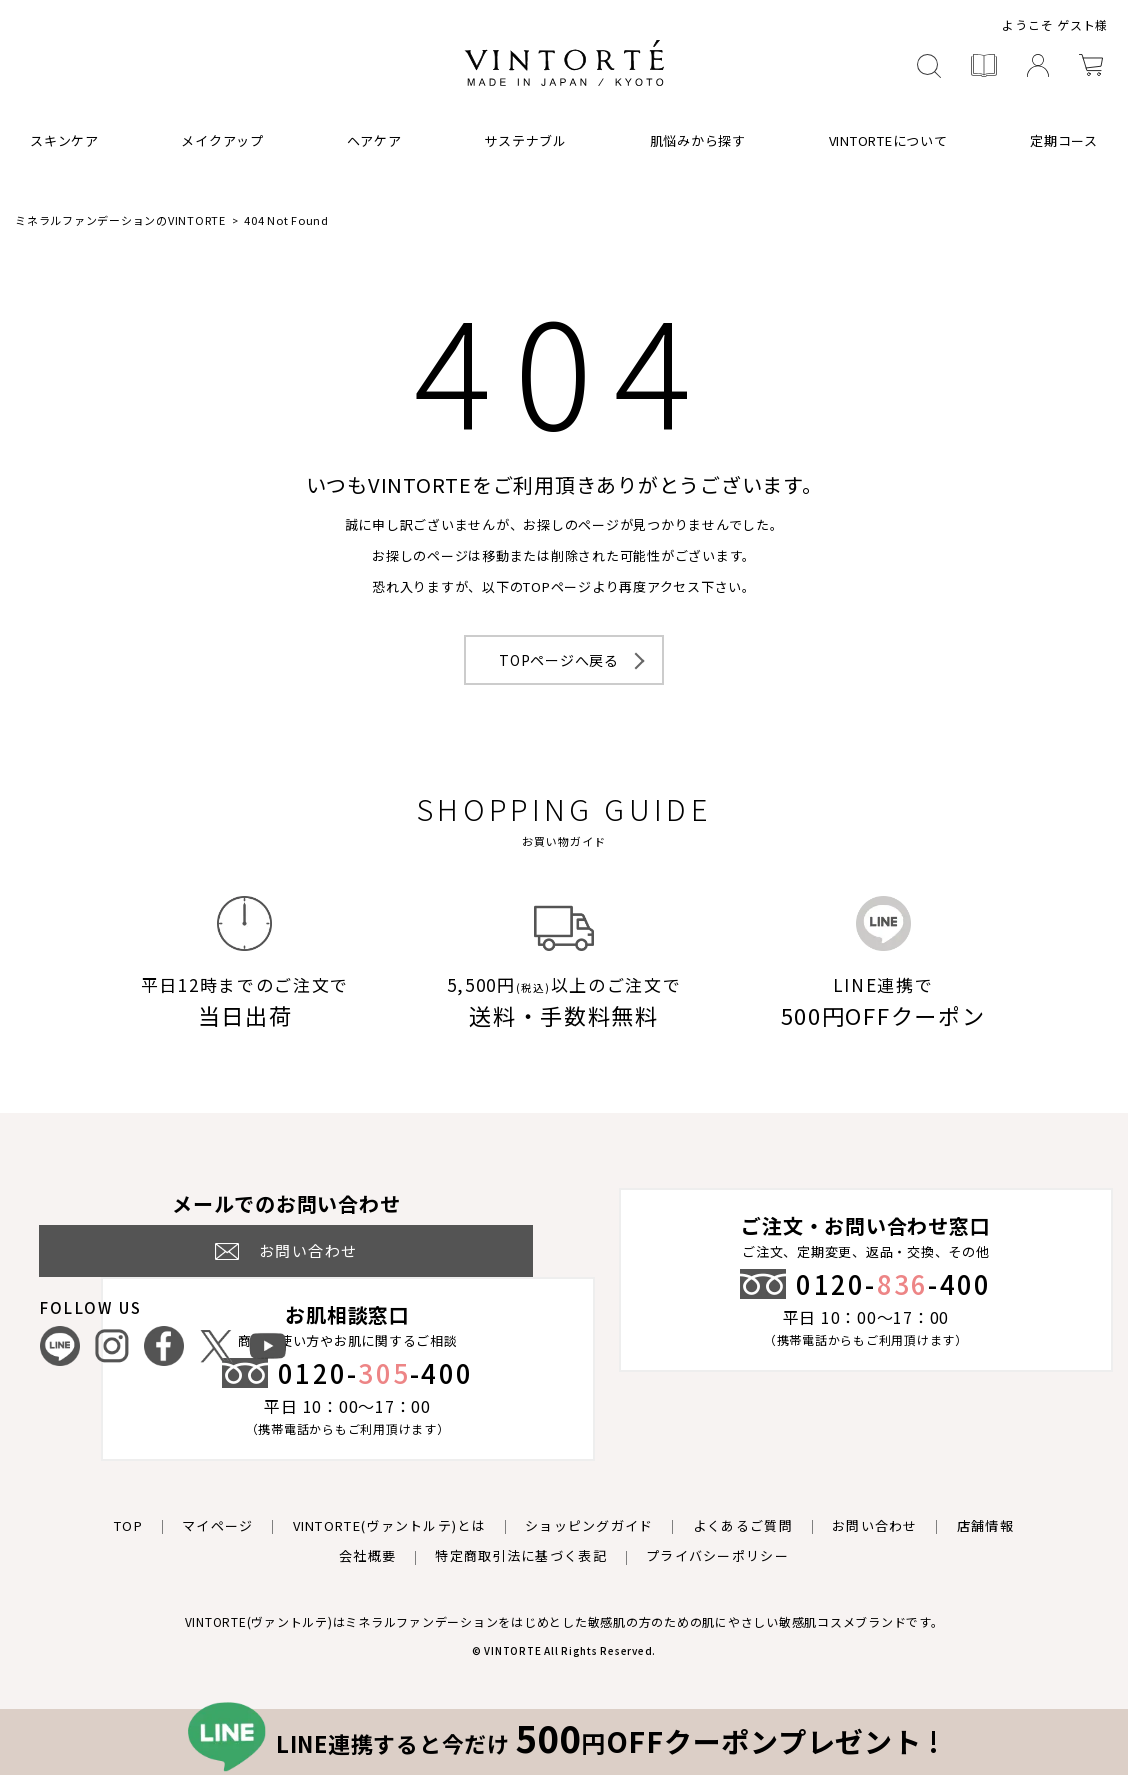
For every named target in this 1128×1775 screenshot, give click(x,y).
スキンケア (64, 140)
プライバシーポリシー (717, 1555)
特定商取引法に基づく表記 (521, 1555)
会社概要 (367, 1555)
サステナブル (525, 140)
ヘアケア (374, 140)
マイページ (218, 1525)
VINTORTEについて (888, 140)
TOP (128, 1525)
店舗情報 (985, 1525)
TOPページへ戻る (559, 660)
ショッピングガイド (589, 1525)
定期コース (1064, 140)
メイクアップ (222, 140)
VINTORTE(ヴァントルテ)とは (389, 1525)
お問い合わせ (875, 1525)
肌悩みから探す (698, 140)
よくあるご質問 (743, 1525)
